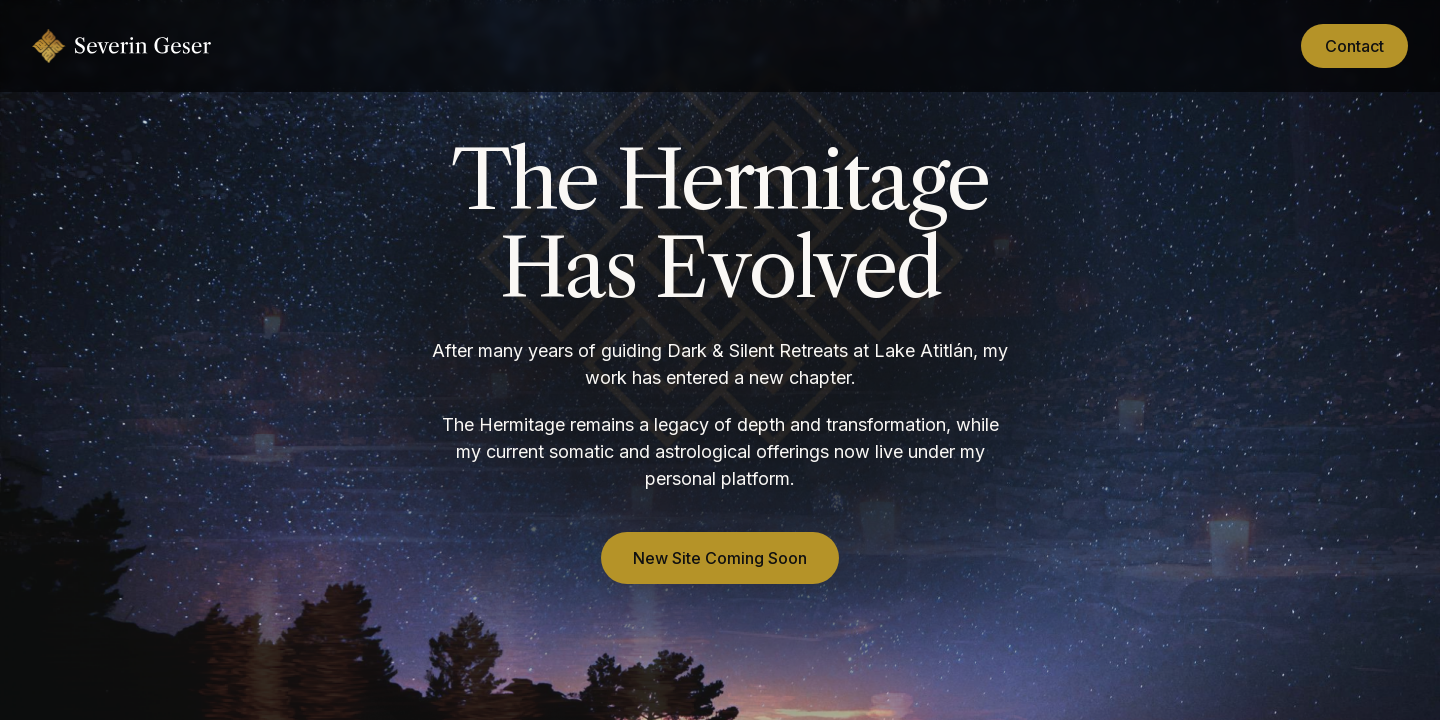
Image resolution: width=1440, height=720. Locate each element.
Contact (1354, 46)
